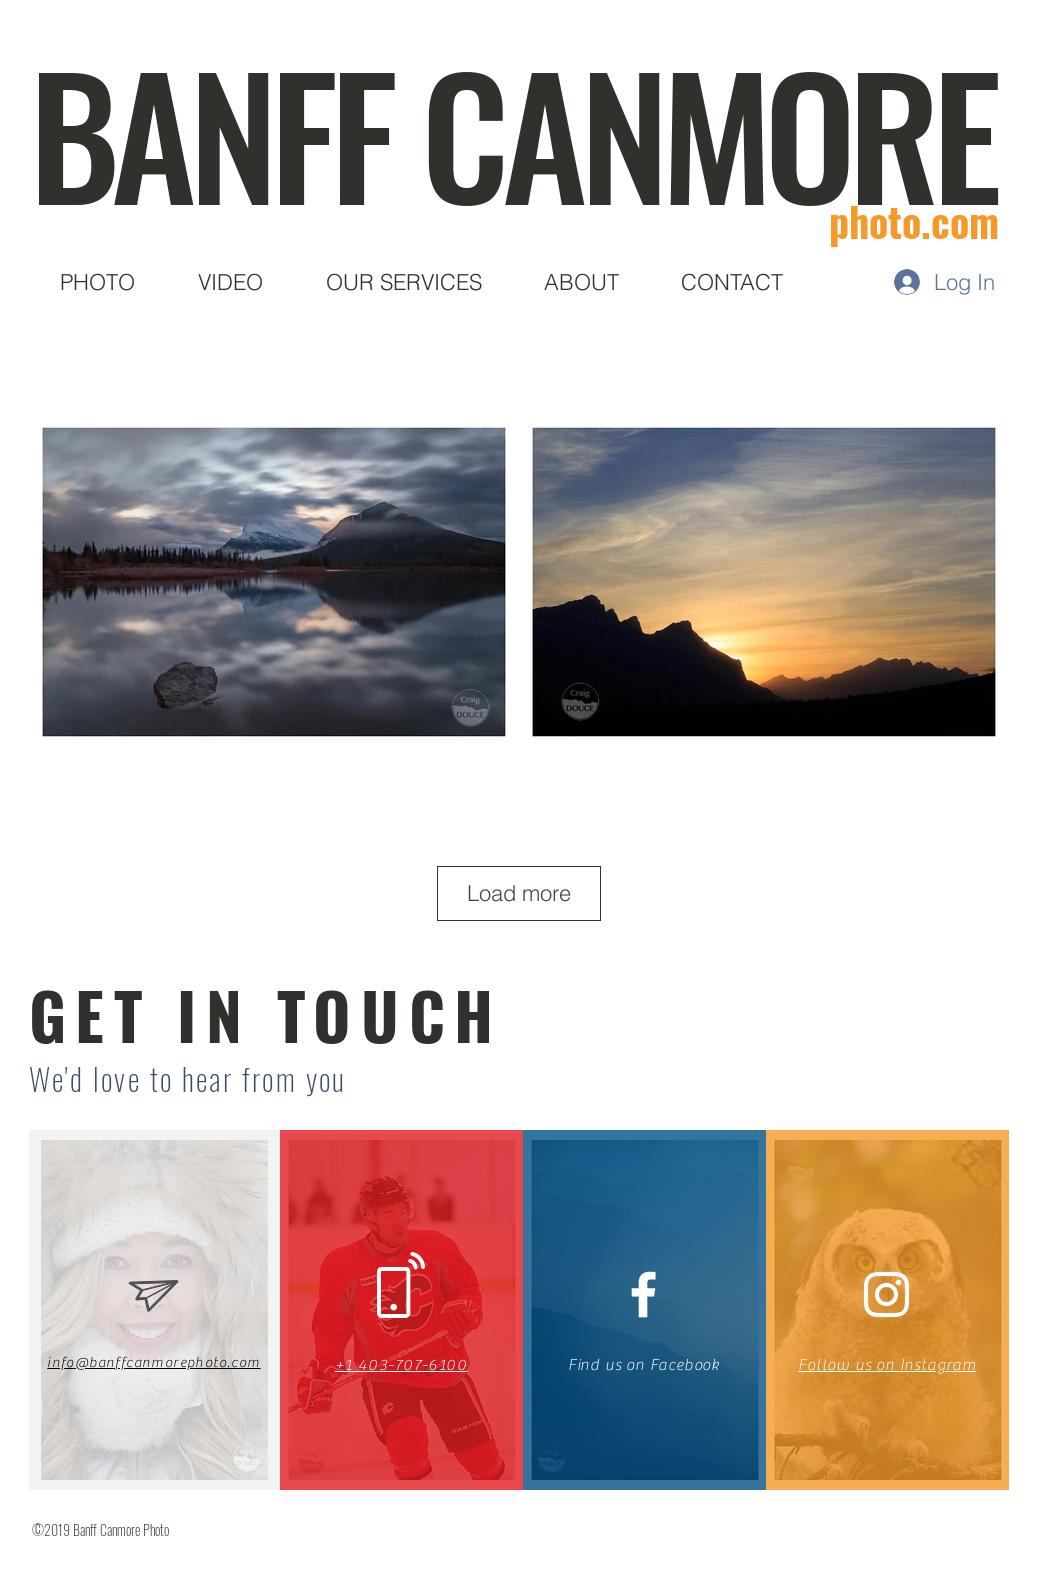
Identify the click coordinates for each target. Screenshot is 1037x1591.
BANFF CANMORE (511, 130)
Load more (519, 893)
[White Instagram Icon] (886, 1294)
